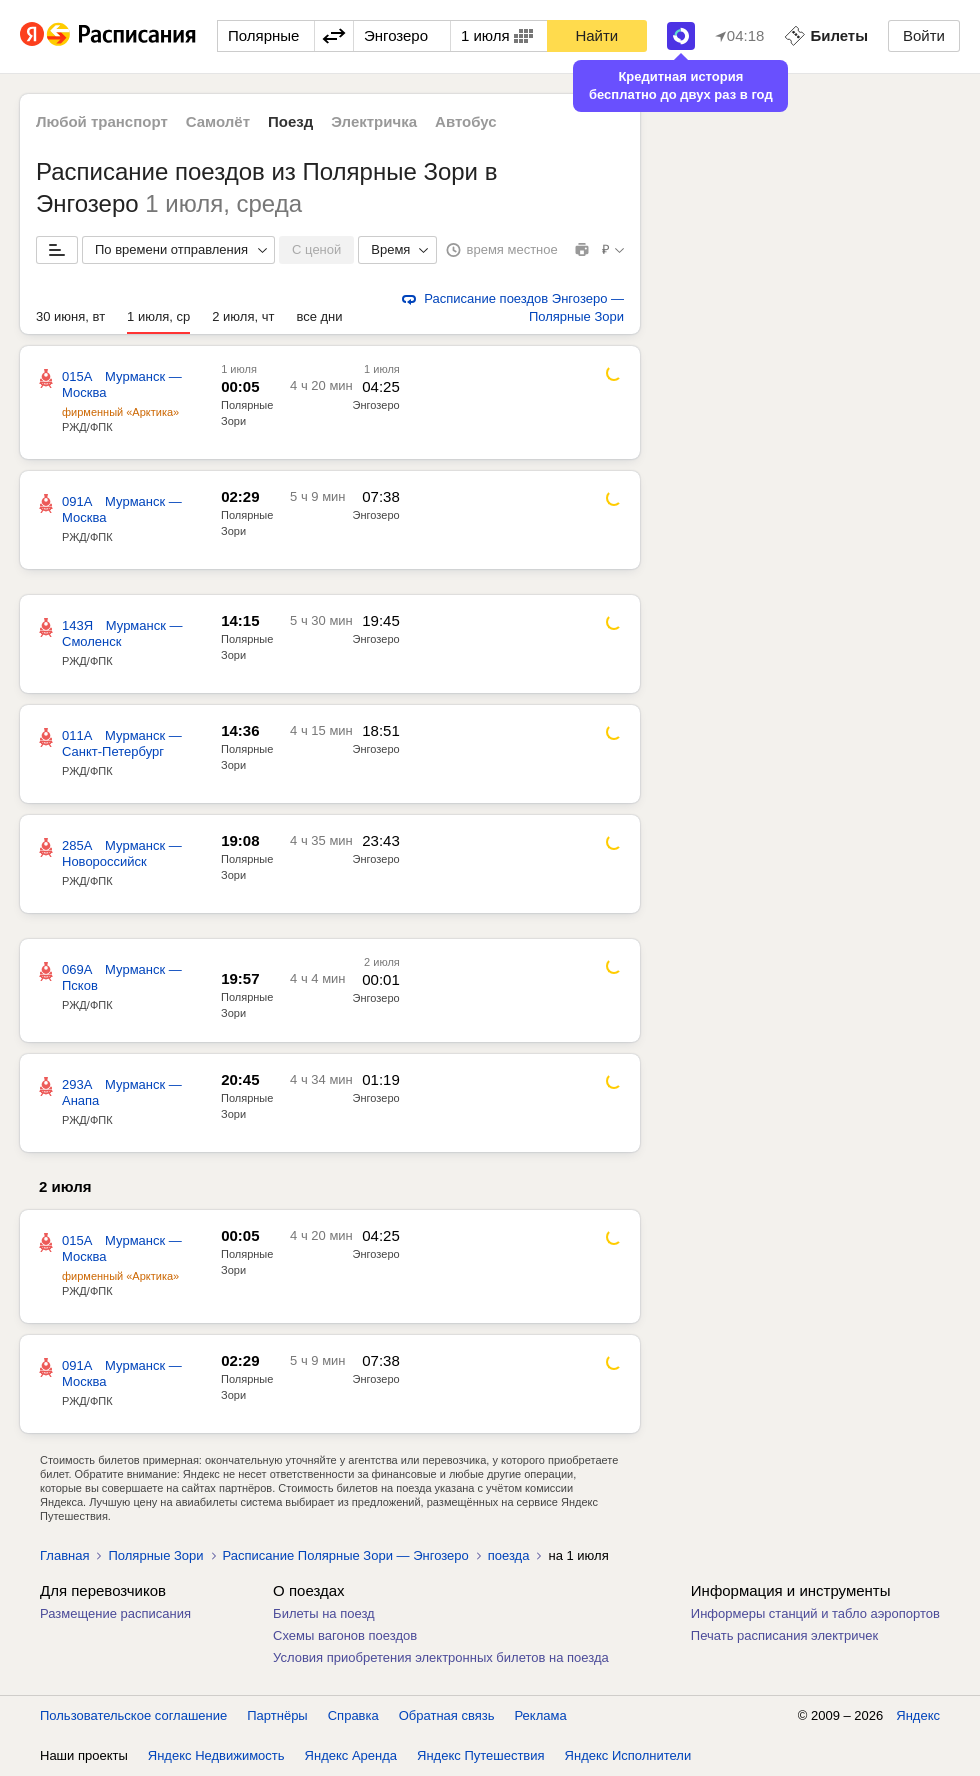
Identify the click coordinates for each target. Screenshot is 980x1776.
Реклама (541, 1715)
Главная (64, 1555)
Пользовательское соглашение (133, 1715)
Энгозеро (376, 405)
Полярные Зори (155, 1555)
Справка (353, 1715)
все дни (319, 316)
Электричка (374, 121)
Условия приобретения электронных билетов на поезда (441, 1657)
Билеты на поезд (324, 1613)
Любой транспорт (102, 121)
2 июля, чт (243, 316)
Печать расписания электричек (784, 1635)
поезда (509, 1555)
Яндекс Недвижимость (216, 1755)
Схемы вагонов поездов (345, 1635)
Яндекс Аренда (351, 1755)
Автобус (466, 121)
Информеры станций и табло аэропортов (815, 1613)
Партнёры (277, 1715)
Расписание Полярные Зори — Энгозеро (346, 1555)
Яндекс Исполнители (628, 1755)
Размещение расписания (115, 1613)
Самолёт (218, 121)
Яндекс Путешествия (481, 1755)
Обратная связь (447, 1715)
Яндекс (918, 1715)
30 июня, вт (70, 316)
